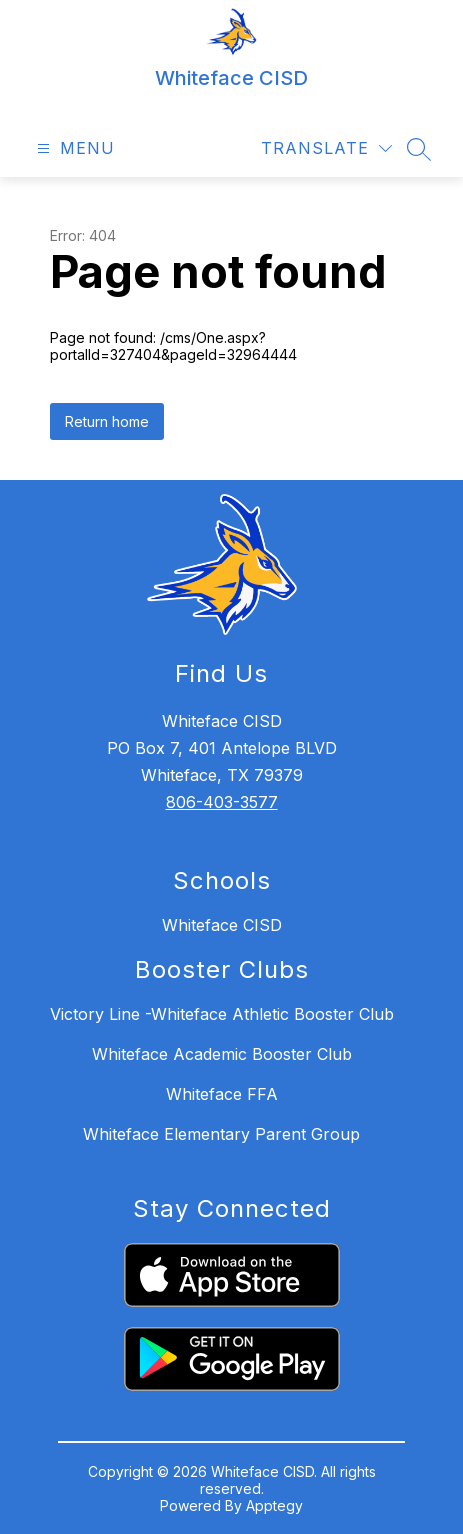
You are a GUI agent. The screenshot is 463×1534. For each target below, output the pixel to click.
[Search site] (419, 149)
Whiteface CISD (222, 925)
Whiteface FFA (222, 1094)
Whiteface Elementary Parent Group (221, 1134)
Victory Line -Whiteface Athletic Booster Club (222, 1014)
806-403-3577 (222, 802)
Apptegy (274, 1505)
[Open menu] (73, 148)
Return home (107, 421)
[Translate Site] (326, 148)
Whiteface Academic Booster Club (222, 1054)
